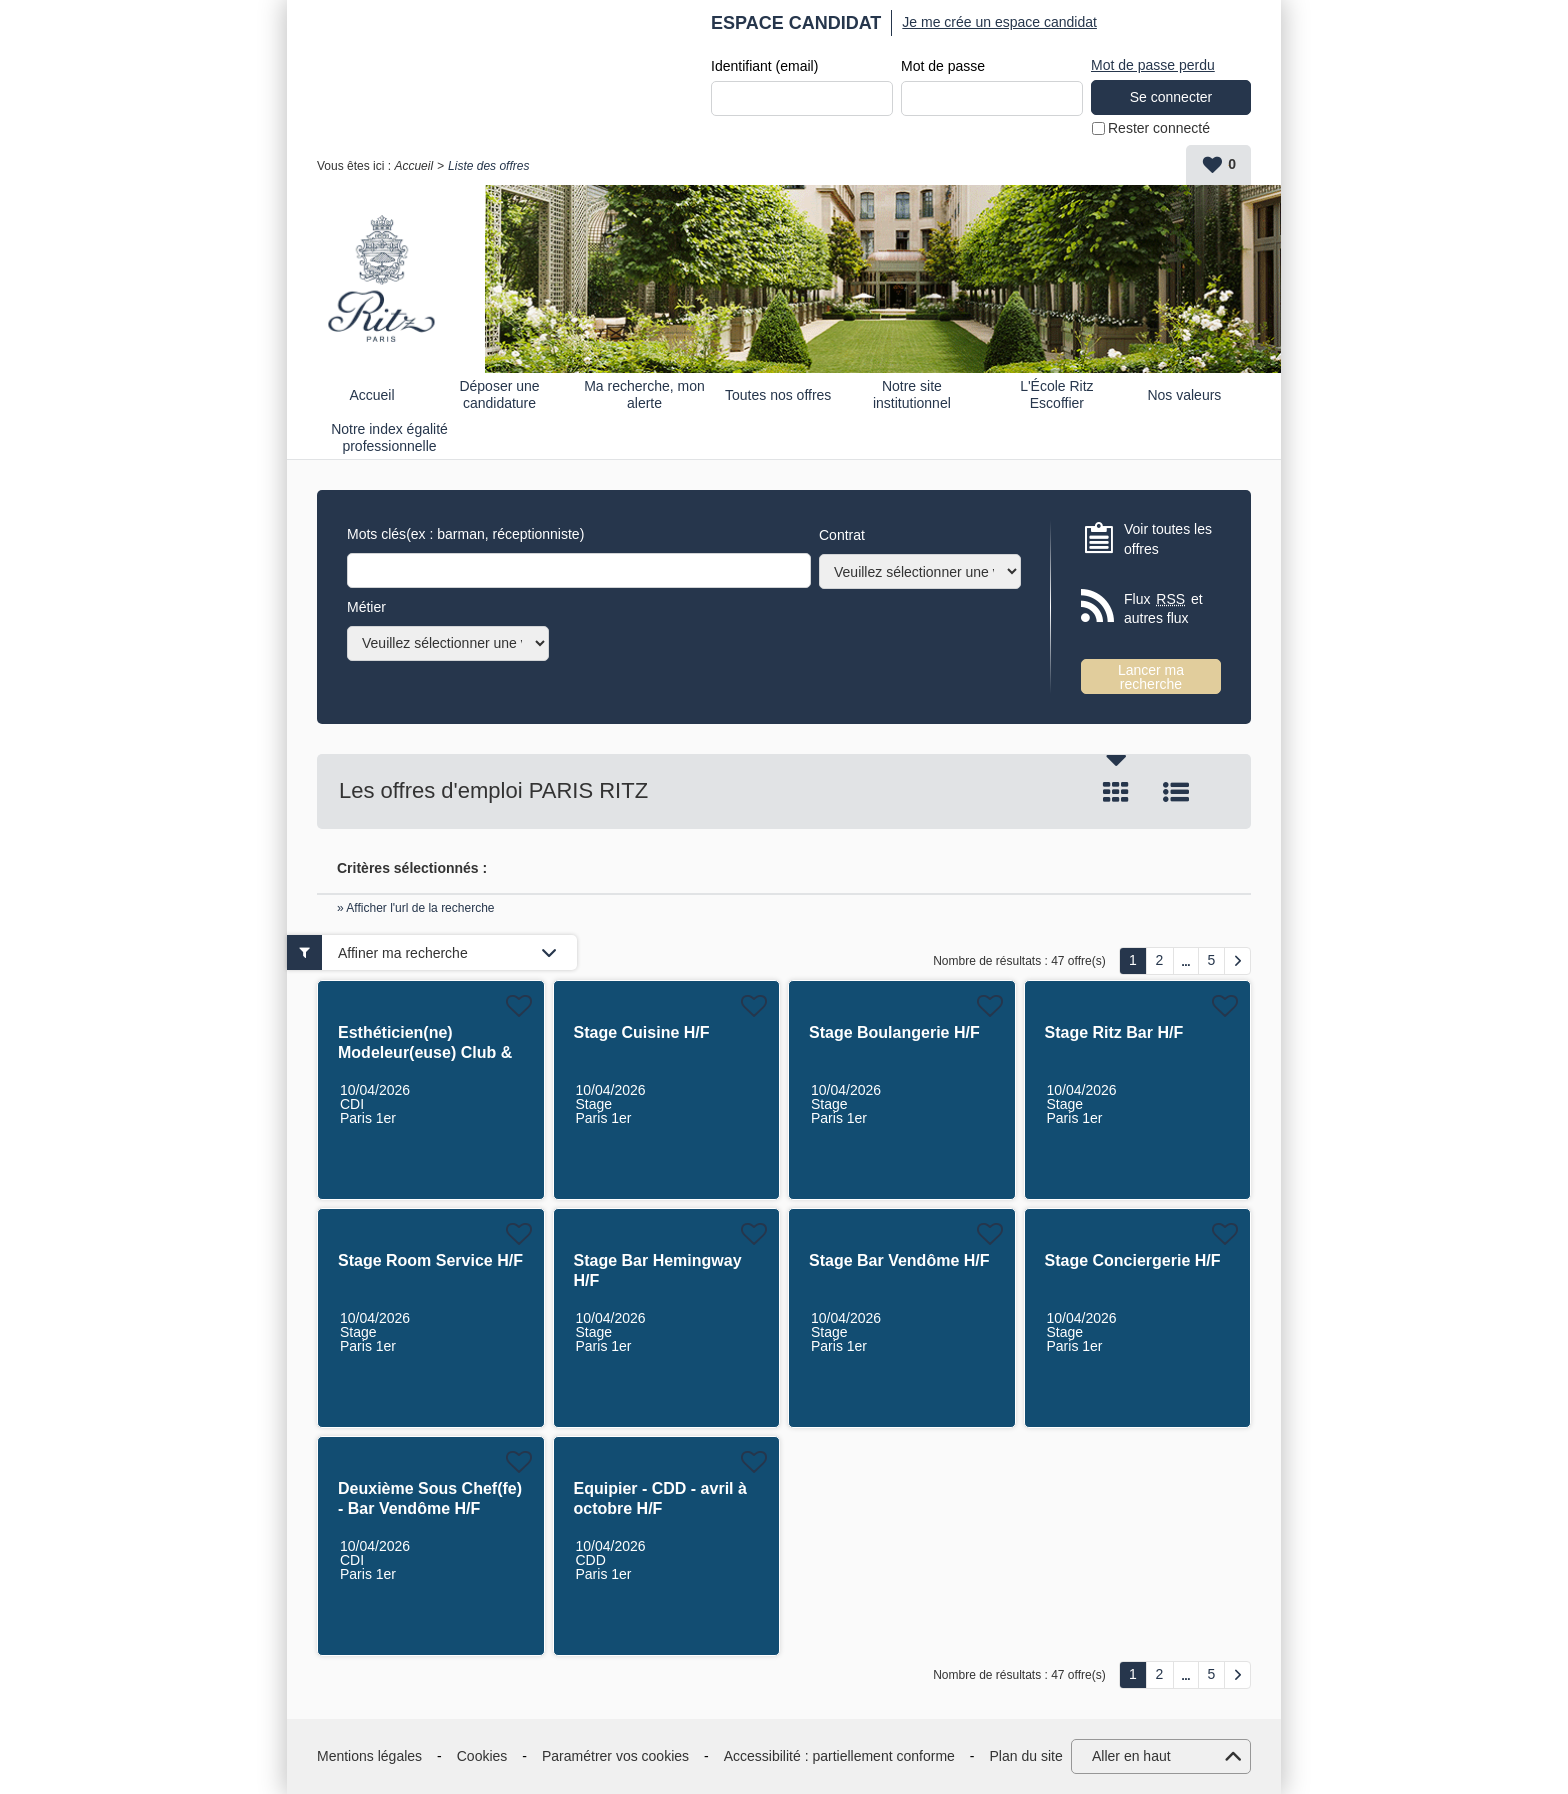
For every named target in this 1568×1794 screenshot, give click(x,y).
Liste (1176, 792)
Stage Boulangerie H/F (894, 1032)
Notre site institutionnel (912, 394)
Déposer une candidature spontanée (499, 394)
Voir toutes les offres (1168, 539)
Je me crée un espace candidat (999, 22)
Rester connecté (1159, 128)
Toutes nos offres (778, 395)
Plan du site (1026, 1756)
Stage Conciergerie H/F (1133, 1260)
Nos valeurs (1184, 395)
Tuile (1116, 792)
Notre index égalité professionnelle (389, 437)
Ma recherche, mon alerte (644, 394)
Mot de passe (943, 66)
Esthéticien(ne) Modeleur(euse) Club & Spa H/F (425, 1052)
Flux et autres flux (1163, 608)
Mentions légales (369, 1756)
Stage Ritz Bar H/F (1114, 1032)
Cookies (482, 1756)
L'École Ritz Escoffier (1056, 394)
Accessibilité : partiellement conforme (839, 1756)
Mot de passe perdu (1153, 65)
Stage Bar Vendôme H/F (899, 1260)
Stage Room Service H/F (430, 1260)
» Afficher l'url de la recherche (416, 908)
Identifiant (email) (764, 66)
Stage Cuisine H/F (642, 1032)
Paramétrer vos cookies (615, 1756)
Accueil (413, 166)
